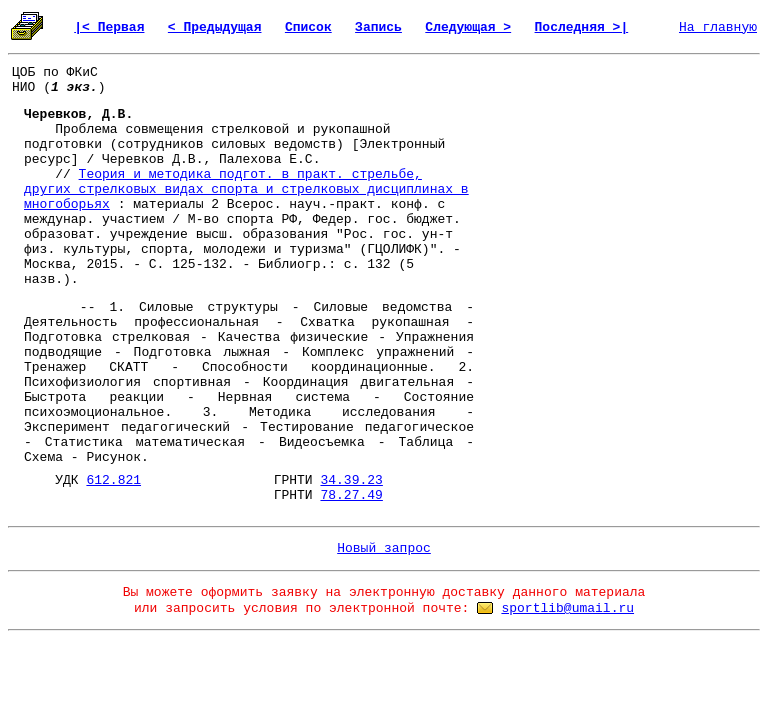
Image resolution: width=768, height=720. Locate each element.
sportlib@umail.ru (567, 608)
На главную (718, 27)
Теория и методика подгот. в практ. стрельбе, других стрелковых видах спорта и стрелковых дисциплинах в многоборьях (246, 189)
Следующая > (468, 27)
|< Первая (109, 27)
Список (308, 27)
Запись (378, 27)
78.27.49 (351, 495)
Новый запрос (384, 548)
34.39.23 (351, 480)
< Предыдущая (215, 27)
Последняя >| (582, 27)
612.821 (113, 480)
